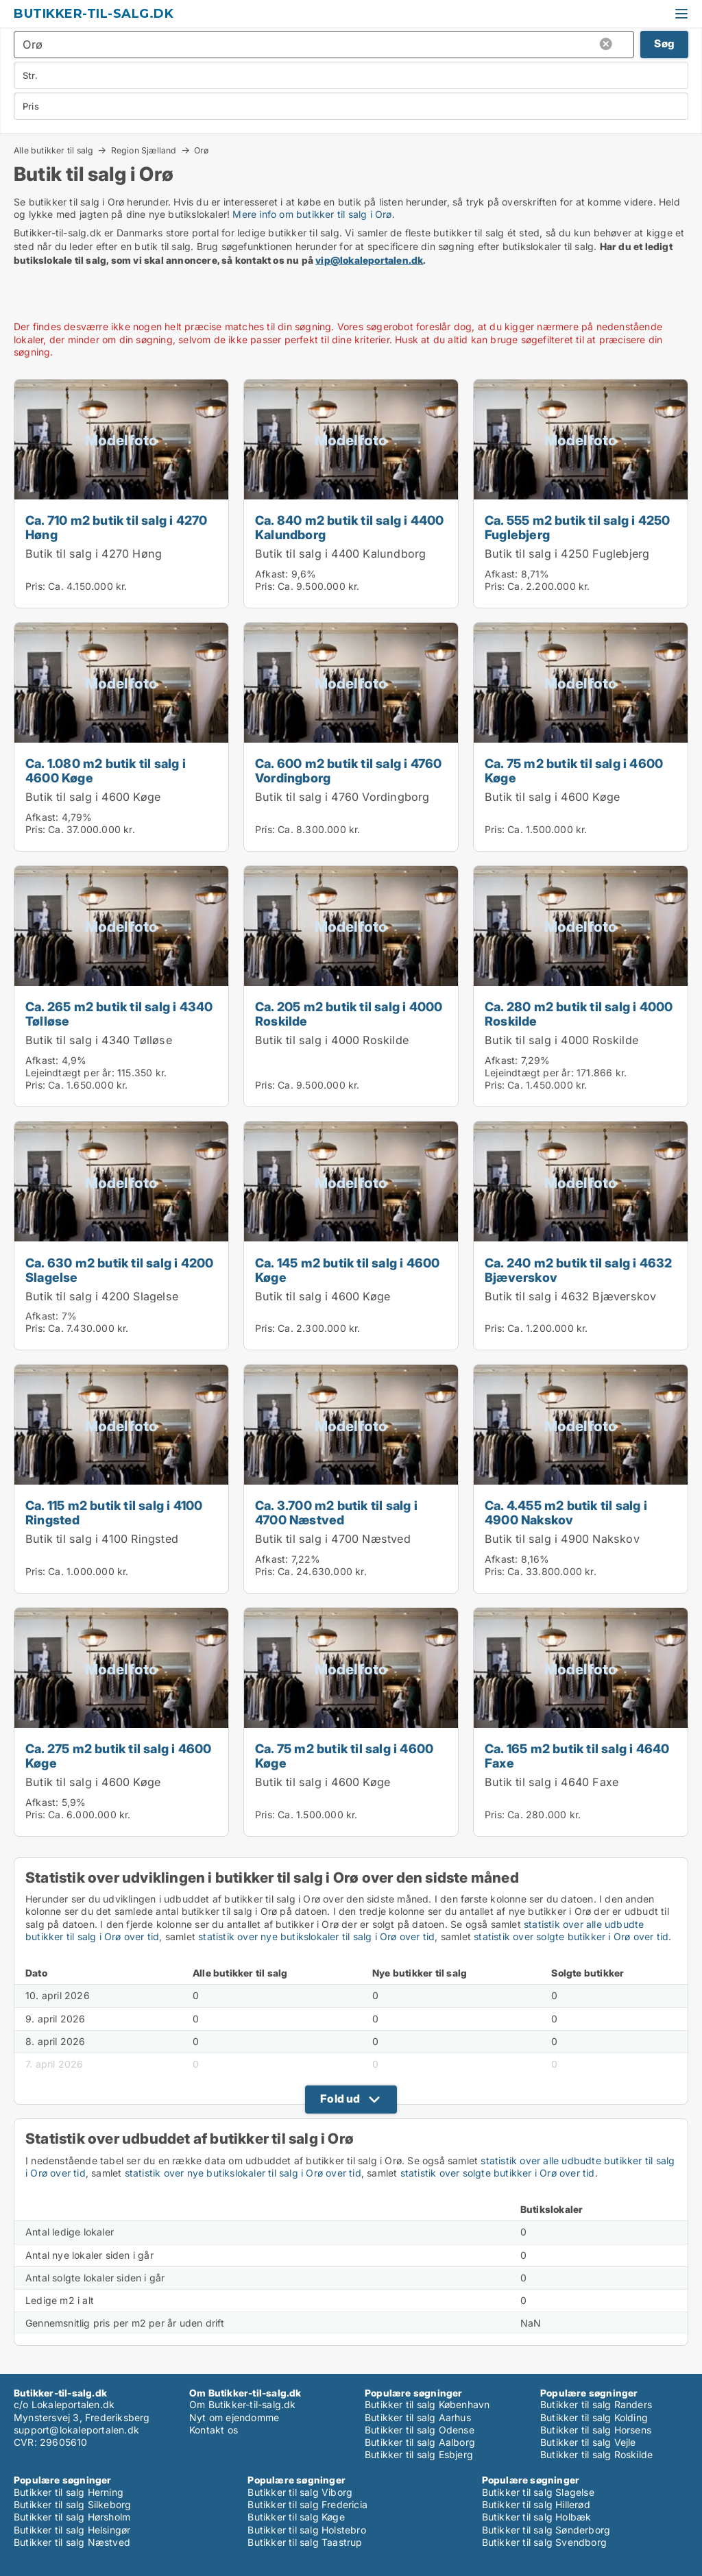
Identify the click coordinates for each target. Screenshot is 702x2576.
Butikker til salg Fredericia (307, 2504)
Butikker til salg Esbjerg (419, 2454)
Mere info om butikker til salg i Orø (311, 214)
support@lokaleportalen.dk (76, 2430)
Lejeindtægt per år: (69, 1072)
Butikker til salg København (427, 2404)
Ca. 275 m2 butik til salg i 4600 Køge (118, 1755)
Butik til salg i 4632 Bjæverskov (570, 1296)
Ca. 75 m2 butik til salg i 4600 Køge (574, 770)
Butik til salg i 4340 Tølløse (98, 1040)
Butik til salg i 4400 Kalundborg (340, 553)
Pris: (36, 586)
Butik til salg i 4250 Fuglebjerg (567, 553)
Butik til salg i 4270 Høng (93, 553)
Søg (664, 43)
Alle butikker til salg (53, 150)
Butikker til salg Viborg (299, 2492)
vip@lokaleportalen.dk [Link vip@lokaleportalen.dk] (369, 260)
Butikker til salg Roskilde (596, 2454)
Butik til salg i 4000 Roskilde (332, 1040)
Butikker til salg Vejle (588, 2442)
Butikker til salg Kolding (594, 2417)
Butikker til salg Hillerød (536, 2504)
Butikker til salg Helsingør (72, 2530)
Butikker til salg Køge (295, 2517)
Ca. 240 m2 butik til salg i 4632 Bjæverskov (578, 1270)
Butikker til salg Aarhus (418, 2417)
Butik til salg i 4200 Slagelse (101, 1296)
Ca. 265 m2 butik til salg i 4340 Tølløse (119, 1013)
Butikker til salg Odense (419, 2430)
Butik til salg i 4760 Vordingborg (342, 797)
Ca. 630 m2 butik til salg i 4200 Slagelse (119, 1270)
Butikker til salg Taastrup (304, 2542)
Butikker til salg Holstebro (306, 2530)
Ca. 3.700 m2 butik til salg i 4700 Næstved (336, 1512)
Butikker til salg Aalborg (420, 2442)
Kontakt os (213, 2430)
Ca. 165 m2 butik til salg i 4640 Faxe (577, 1755)
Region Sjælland (144, 150)
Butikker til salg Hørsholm (72, 2517)
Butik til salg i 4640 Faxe (551, 1782)
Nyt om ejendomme (234, 2417)
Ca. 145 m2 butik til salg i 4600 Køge (347, 1270)
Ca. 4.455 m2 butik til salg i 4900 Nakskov (566, 1512)
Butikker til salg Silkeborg (72, 2504)
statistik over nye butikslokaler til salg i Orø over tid (316, 1936)
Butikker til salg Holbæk (537, 2517)
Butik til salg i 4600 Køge (92, 797)
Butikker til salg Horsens (595, 2430)
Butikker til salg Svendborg (544, 2542)
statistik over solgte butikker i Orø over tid (571, 1936)
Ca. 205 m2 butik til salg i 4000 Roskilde (348, 1013)
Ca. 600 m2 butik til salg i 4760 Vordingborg (348, 770)
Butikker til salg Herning (68, 2492)
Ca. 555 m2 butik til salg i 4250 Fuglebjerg (577, 527)
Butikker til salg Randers (596, 2404)
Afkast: (271, 574)
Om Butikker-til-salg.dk (242, 2404)
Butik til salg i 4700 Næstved (333, 1539)
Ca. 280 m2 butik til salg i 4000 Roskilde (579, 1013)
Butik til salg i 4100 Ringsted (101, 1539)
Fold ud (340, 2098)
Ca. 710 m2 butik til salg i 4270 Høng (116, 527)
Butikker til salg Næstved (72, 2542)
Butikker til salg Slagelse (538, 2492)
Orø (201, 151)
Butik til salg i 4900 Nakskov (562, 1539)
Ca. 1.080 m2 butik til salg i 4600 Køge (105, 770)
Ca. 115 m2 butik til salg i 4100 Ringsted (113, 1512)
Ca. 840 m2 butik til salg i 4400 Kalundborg (349, 527)
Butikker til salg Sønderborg (546, 2530)
